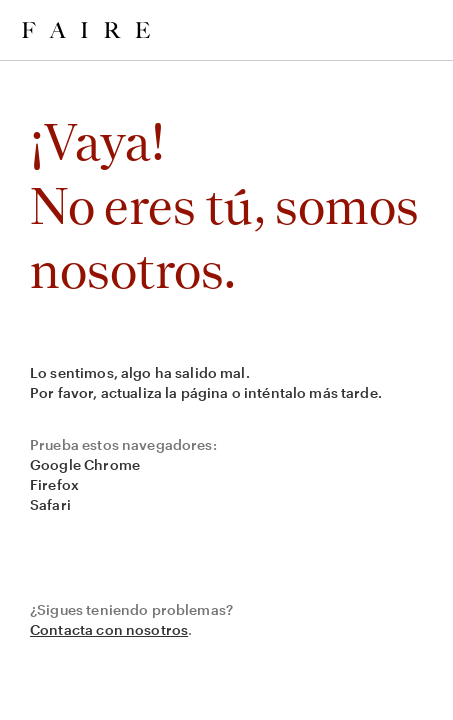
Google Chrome (85, 464)
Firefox (54, 484)
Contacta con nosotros (109, 629)
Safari (50, 504)
